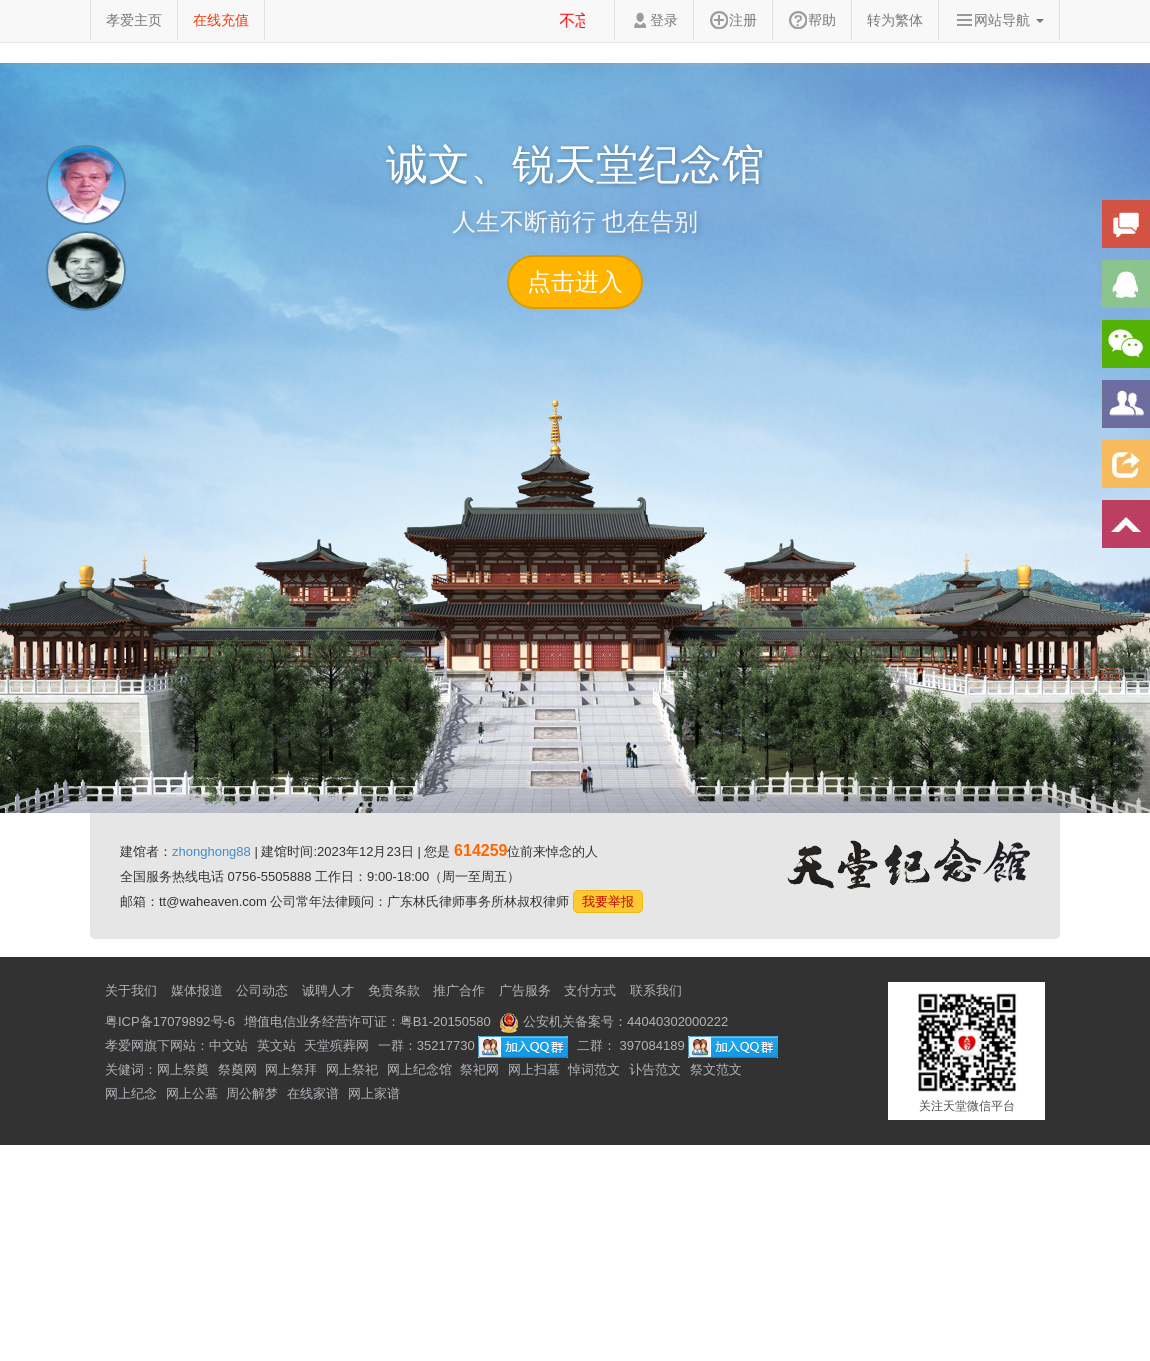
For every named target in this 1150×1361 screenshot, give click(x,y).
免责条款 (394, 990)
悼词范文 (594, 1069)
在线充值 (221, 20)
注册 (733, 20)
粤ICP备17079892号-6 (170, 1021)
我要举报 (608, 901)
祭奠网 (237, 1069)
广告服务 (525, 990)
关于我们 (131, 990)
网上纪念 (131, 1093)
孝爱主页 (134, 20)
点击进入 (575, 281)
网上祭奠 (183, 1069)
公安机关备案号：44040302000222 (613, 1021)
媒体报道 (197, 990)
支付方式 (590, 990)
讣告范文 (655, 1069)
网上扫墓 (534, 1069)
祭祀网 (479, 1069)
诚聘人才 (328, 990)
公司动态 (262, 990)
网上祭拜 (291, 1069)
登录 (654, 20)
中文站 (228, 1045)
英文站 (276, 1045)
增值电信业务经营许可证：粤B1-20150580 (367, 1021)
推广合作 (459, 990)
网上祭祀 (352, 1069)
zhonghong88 (211, 851)
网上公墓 (192, 1093)
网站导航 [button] (999, 20)
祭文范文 (716, 1069)
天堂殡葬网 (336, 1045)
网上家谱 (374, 1093)
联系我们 (656, 990)
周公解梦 (252, 1093)
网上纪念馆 (419, 1069)
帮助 (812, 20)
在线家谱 (313, 1093)
